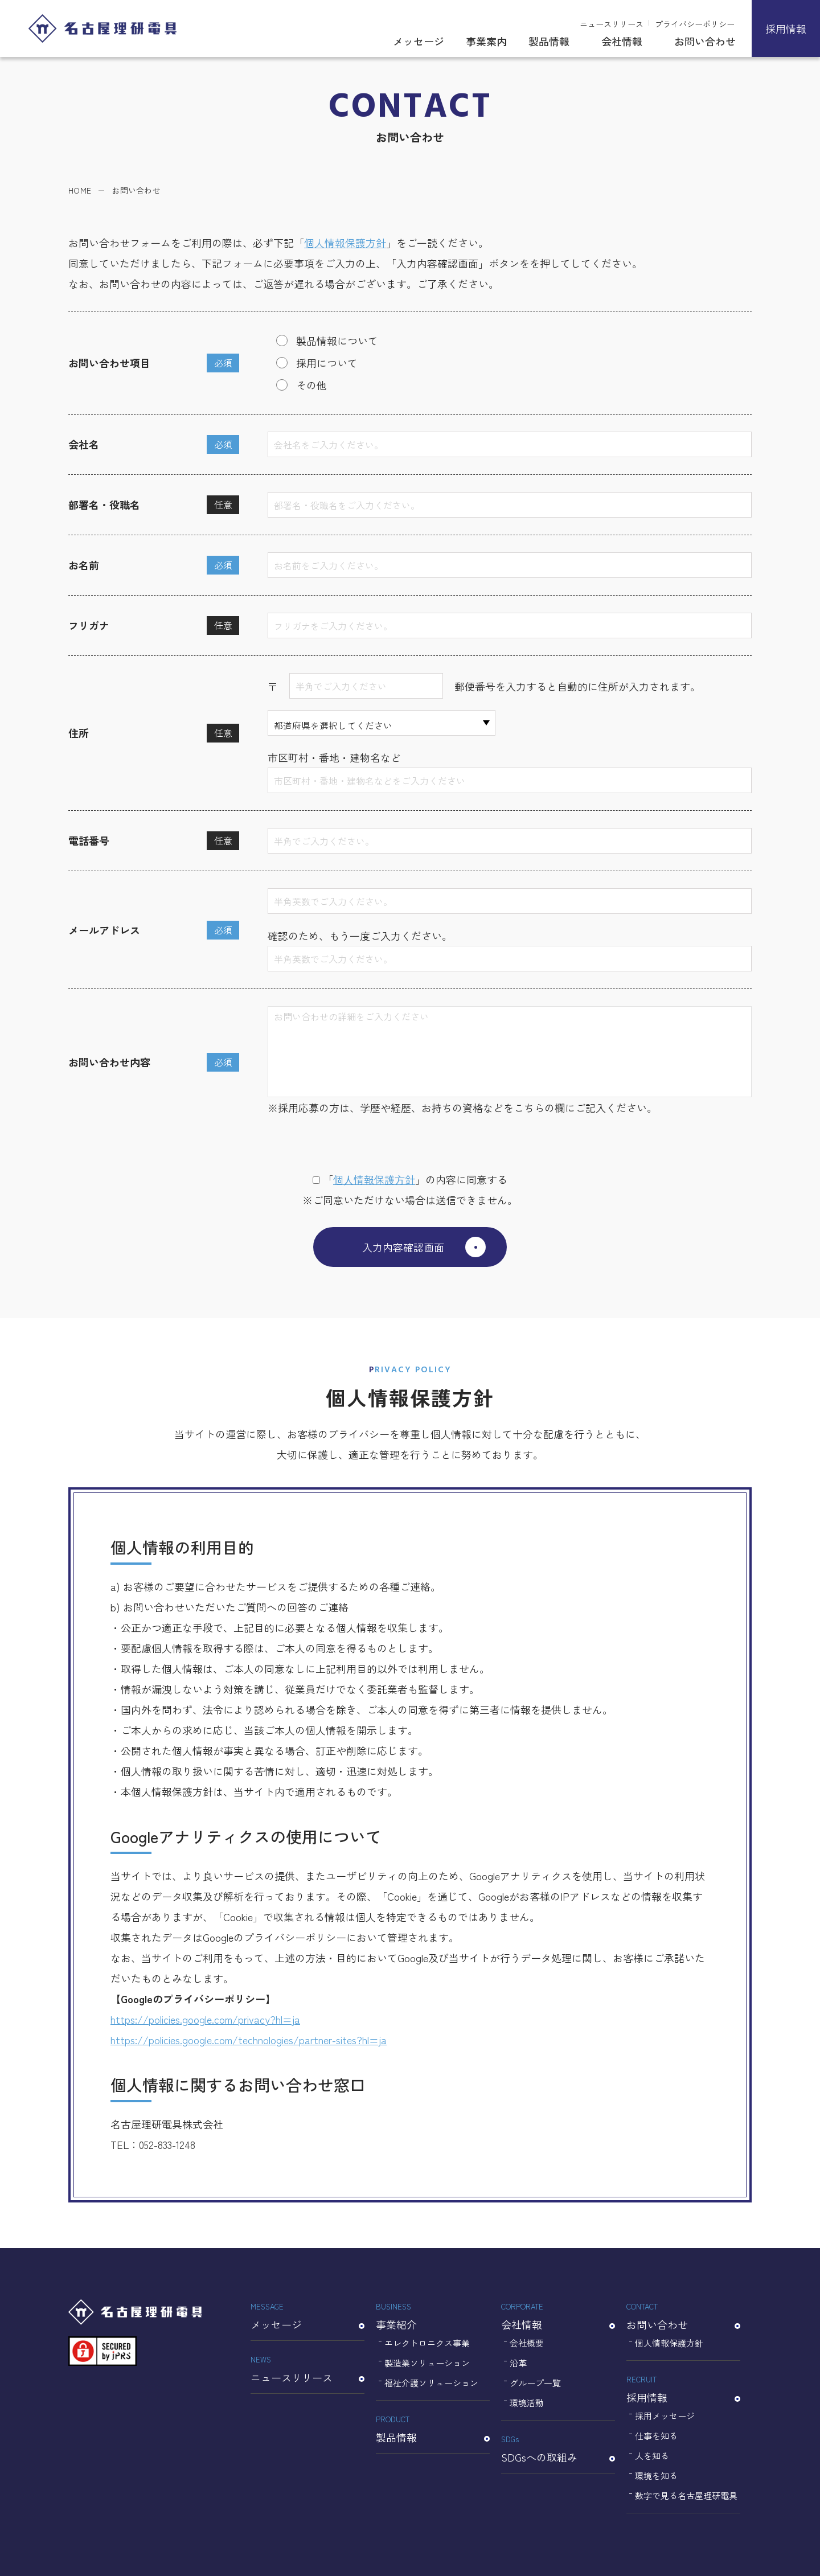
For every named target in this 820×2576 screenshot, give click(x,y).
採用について (327, 362)
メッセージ (418, 41)
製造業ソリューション (427, 2363)
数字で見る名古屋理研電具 (686, 2495)
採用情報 (785, 28)
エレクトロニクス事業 (427, 2343)
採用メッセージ (665, 2416)
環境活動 (527, 2403)
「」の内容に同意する (410, 1179)
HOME (79, 190)
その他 (311, 385)
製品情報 (548, 41)
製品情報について (337, 340)
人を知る (652, 2456)
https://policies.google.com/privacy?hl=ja (205, 2019)
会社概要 (527, 2343)
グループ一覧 (535, 2383)
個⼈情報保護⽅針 (374, 1179)
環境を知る (656, 2475)
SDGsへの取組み (558, 2448)
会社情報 (621, 41)
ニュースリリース (611, 24)
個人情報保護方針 (345, 242)
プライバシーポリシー (695, 24)
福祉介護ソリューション (431, 2383)
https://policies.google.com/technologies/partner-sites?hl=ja (248, 2039)
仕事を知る (656, 2436)
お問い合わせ (705, 41)
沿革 (518, 2363)
